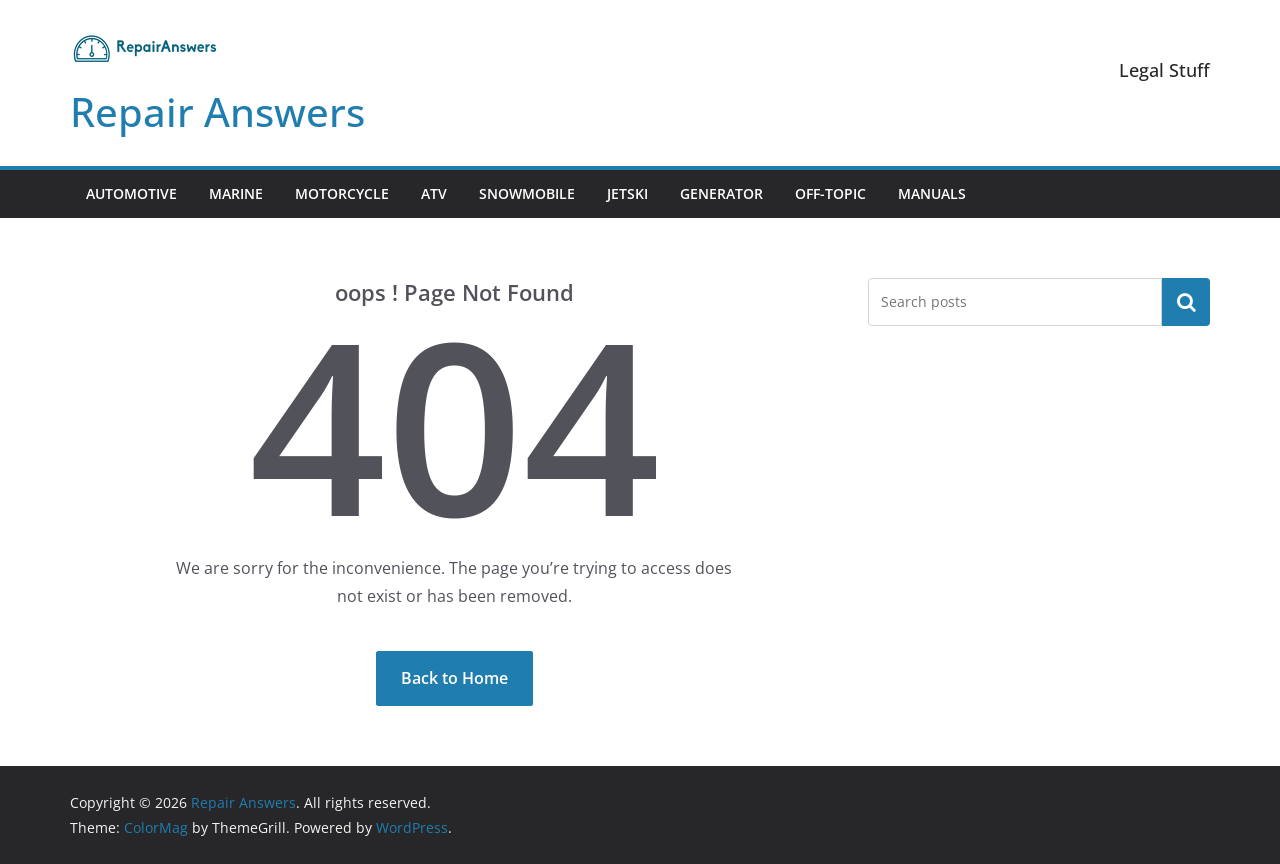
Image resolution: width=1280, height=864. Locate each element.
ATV (434, 193)
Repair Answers (217, 111)
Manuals (932, 193)
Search (1186, 302)
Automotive (131, 193)
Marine (236, 193)
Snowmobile (527, 193)
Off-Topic (830, 193)
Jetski (627, 193)
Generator (721, 193)
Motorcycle (342, 193)
